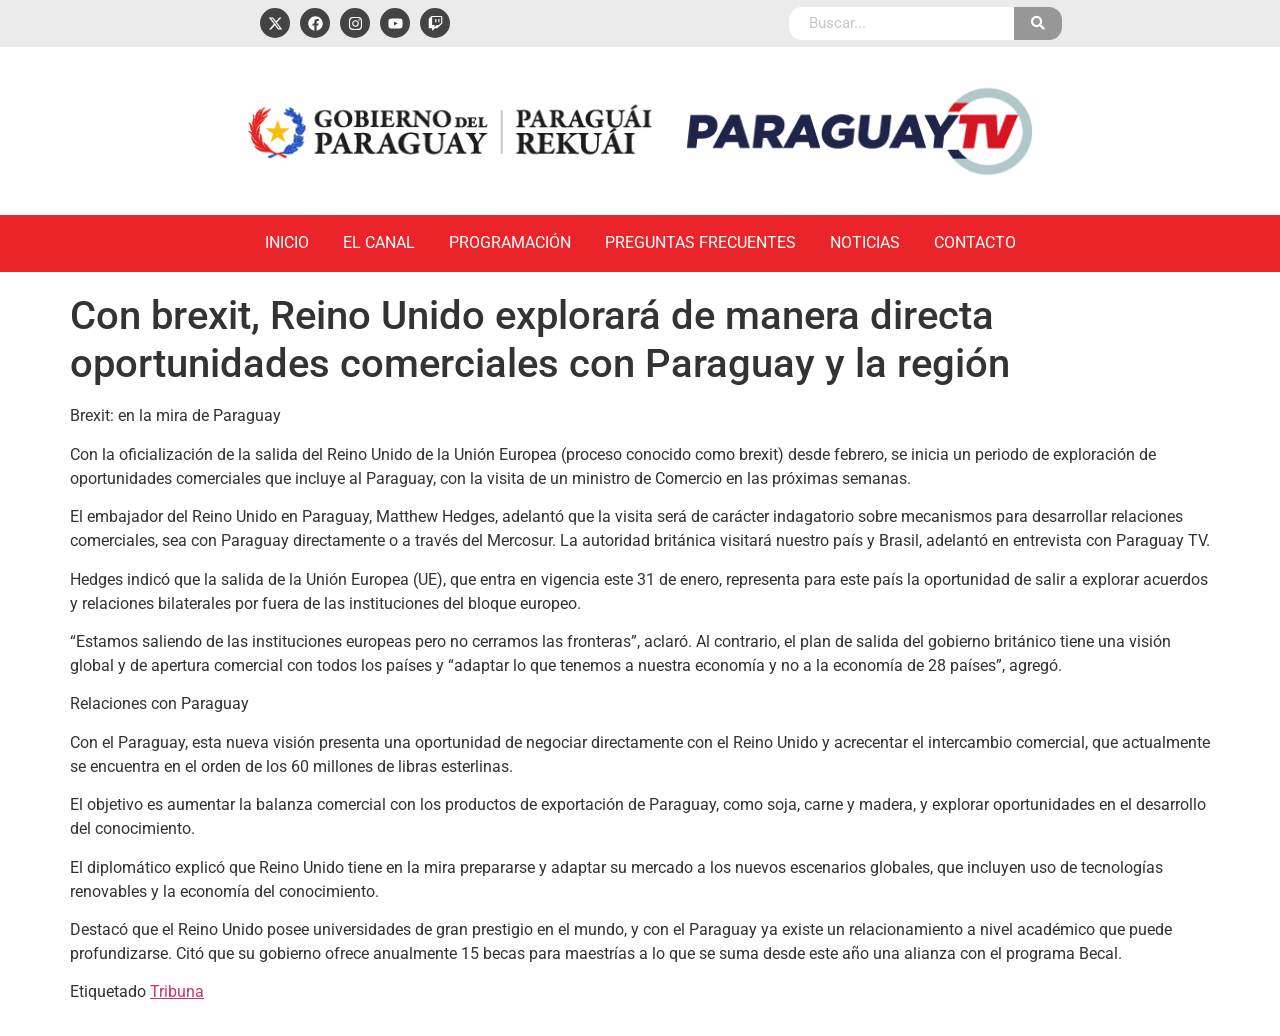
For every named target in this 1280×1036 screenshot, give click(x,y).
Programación (510, 242)
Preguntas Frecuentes (700, 242)
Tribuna (177, 991)
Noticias (865, 242)
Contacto (975, 242)
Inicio (287, 242)
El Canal (379, 242)
